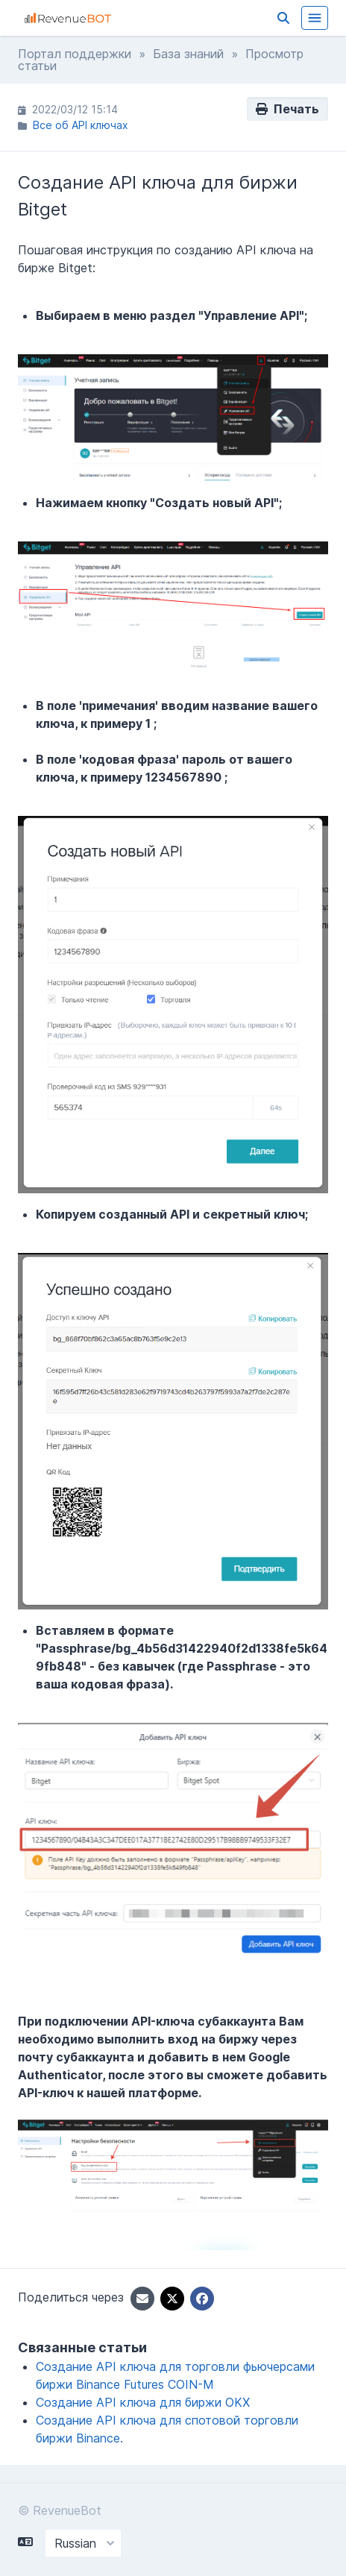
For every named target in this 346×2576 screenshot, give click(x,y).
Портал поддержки (74, 53)
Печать (287, 108)
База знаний (188, 53)
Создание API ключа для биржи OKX (143, 2402)
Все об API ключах (80, 125)
